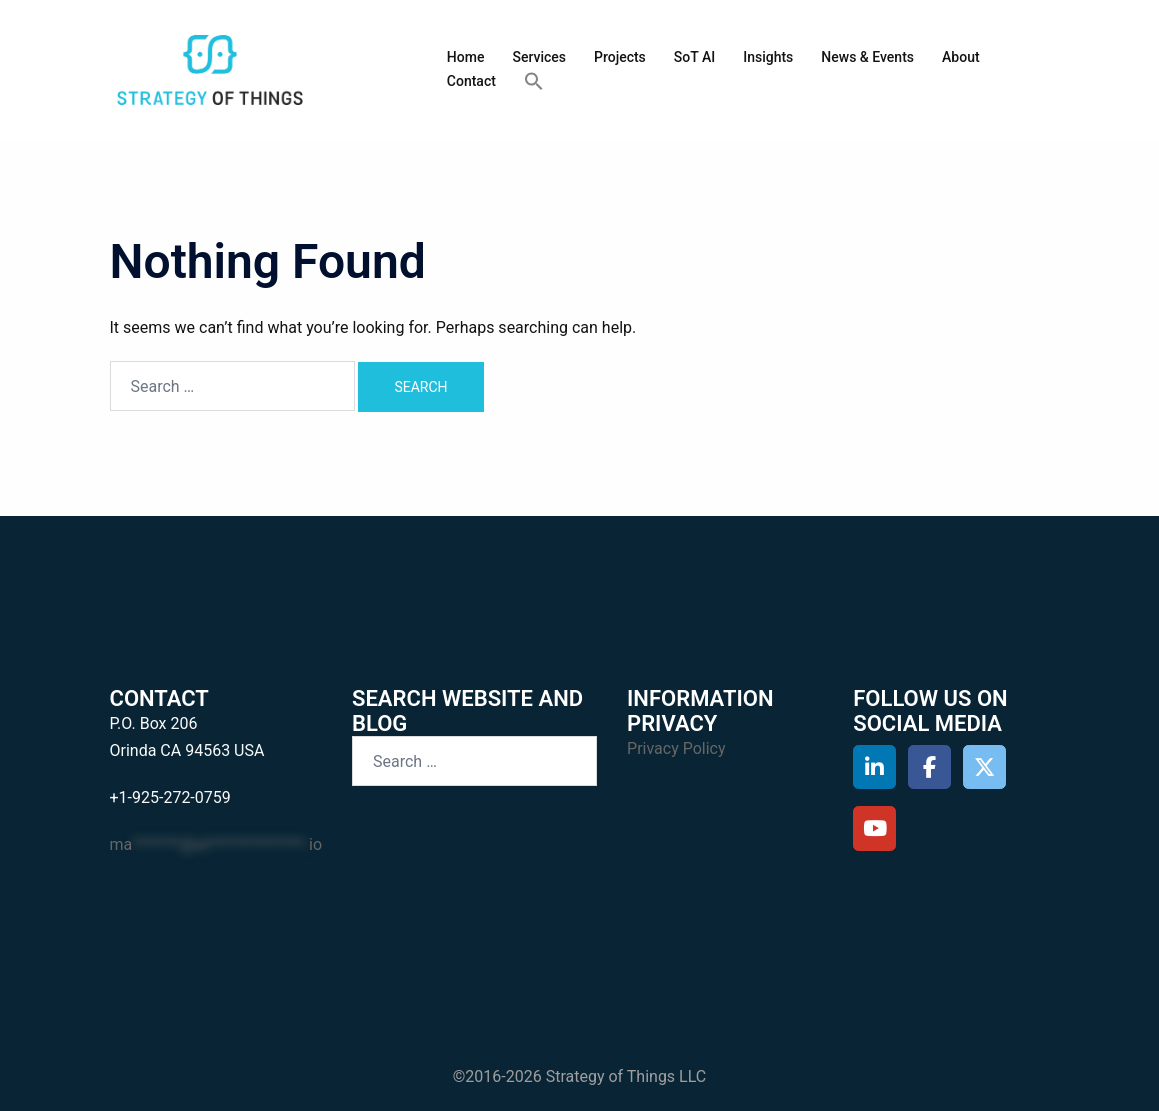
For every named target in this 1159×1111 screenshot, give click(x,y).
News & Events (867, 57)
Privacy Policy (676, 748)
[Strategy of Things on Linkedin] (874, 767)
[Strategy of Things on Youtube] (874, 828)
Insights (768, 57)
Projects (620, 57)
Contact (471, 81)
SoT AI (694, 57)
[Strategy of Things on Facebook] (929, 767)
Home (466, 57)
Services (539, 57)
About (961, 57)
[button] (534, 82)
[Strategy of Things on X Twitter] (984, 767)
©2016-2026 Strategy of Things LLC (579, 1076)
